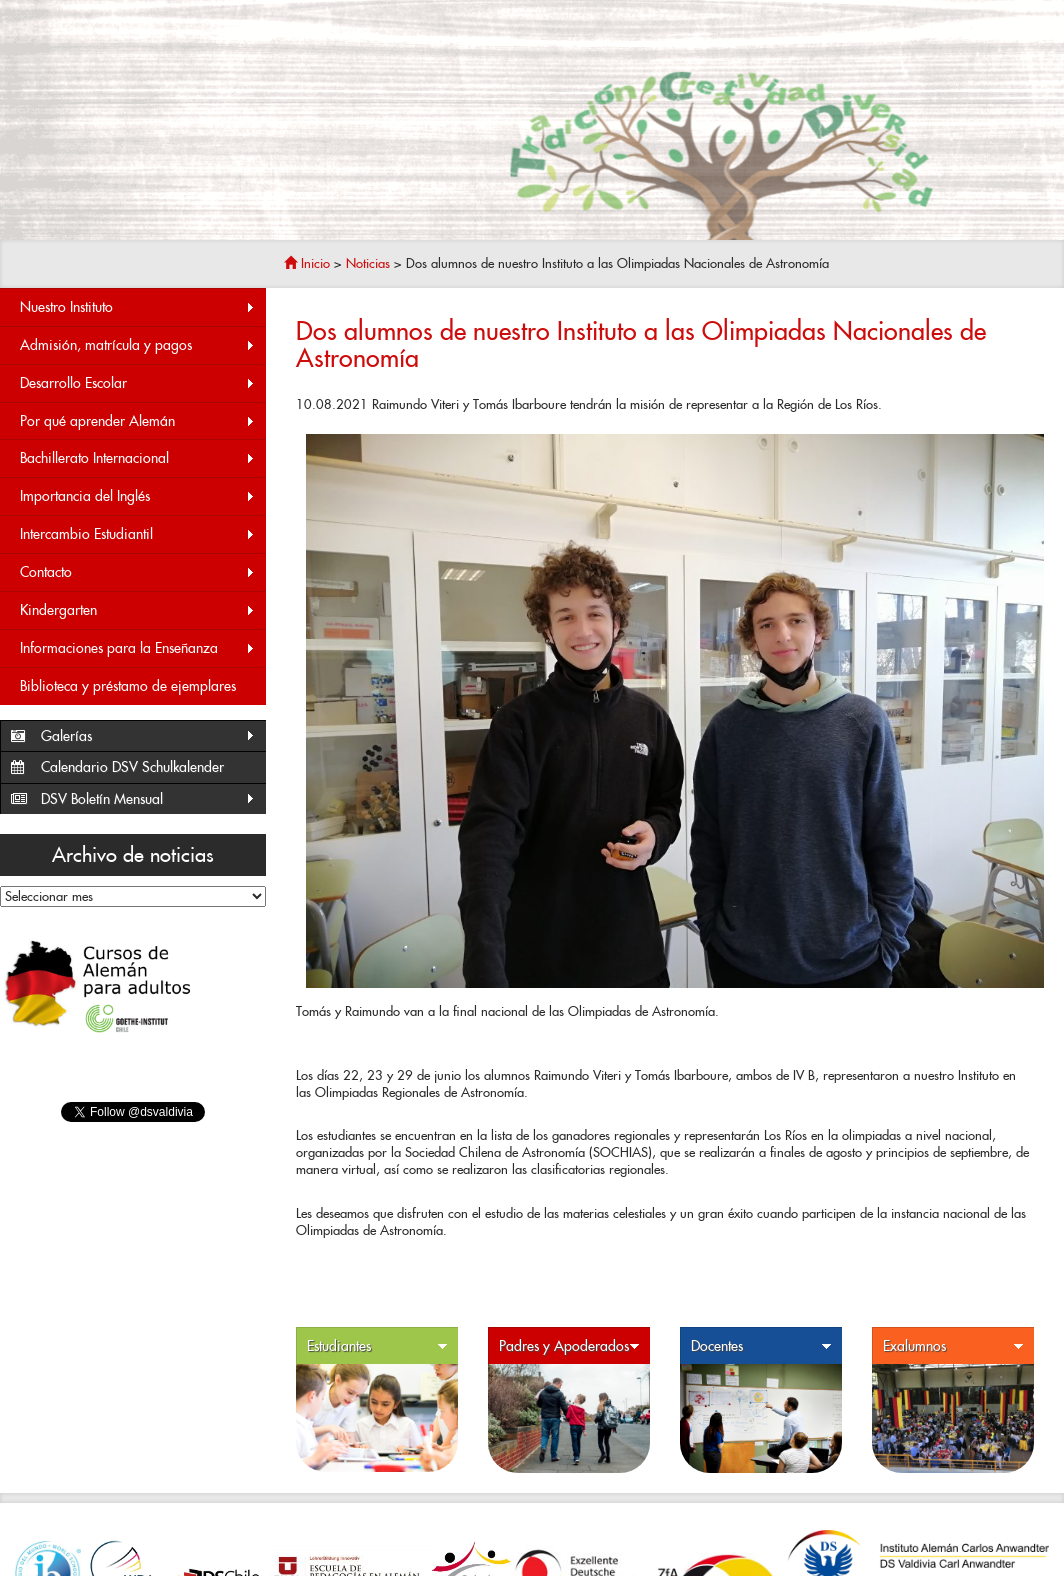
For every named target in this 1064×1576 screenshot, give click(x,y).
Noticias (368, 263)
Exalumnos (953, 1346)
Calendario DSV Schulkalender (132, 767)
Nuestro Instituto (138, 307)
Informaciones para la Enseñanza (138, 648)
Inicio (307, 263)
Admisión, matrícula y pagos (138, 345)
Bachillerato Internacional (138, 458)
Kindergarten (138, 610)
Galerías (148, 736)
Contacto (138, 572)
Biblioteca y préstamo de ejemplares (128, 686)
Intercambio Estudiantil (138, 534)
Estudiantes (377, 1346)
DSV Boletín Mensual (148, 799)
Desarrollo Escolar (138, 383)
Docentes (761, 1346)
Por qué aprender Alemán (138, 421)
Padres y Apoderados (569, 1346)
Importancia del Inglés (138, 496)
